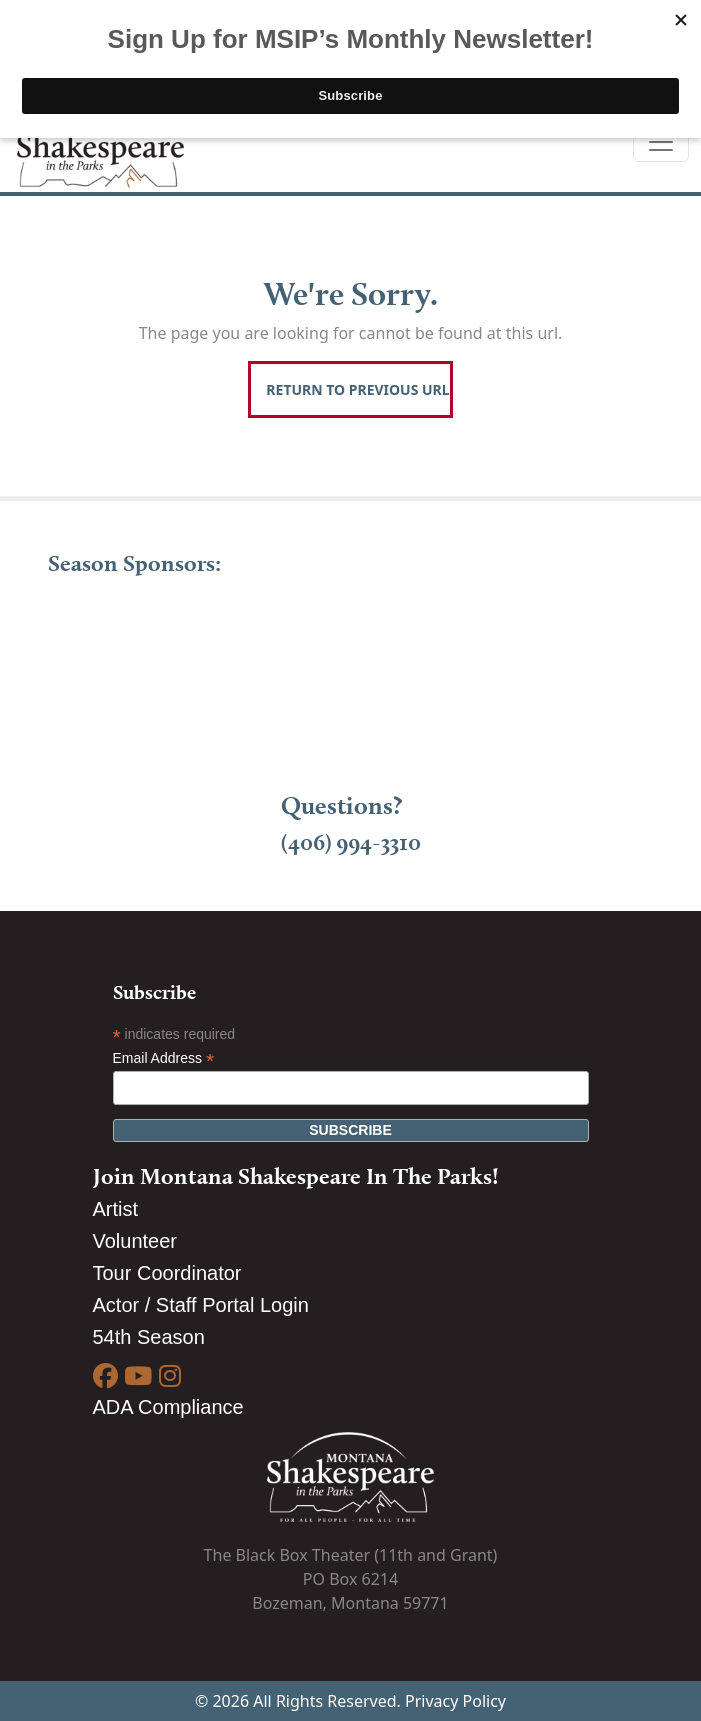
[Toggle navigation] (661, 142)
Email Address (164, 1058)
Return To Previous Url (357, 389)
